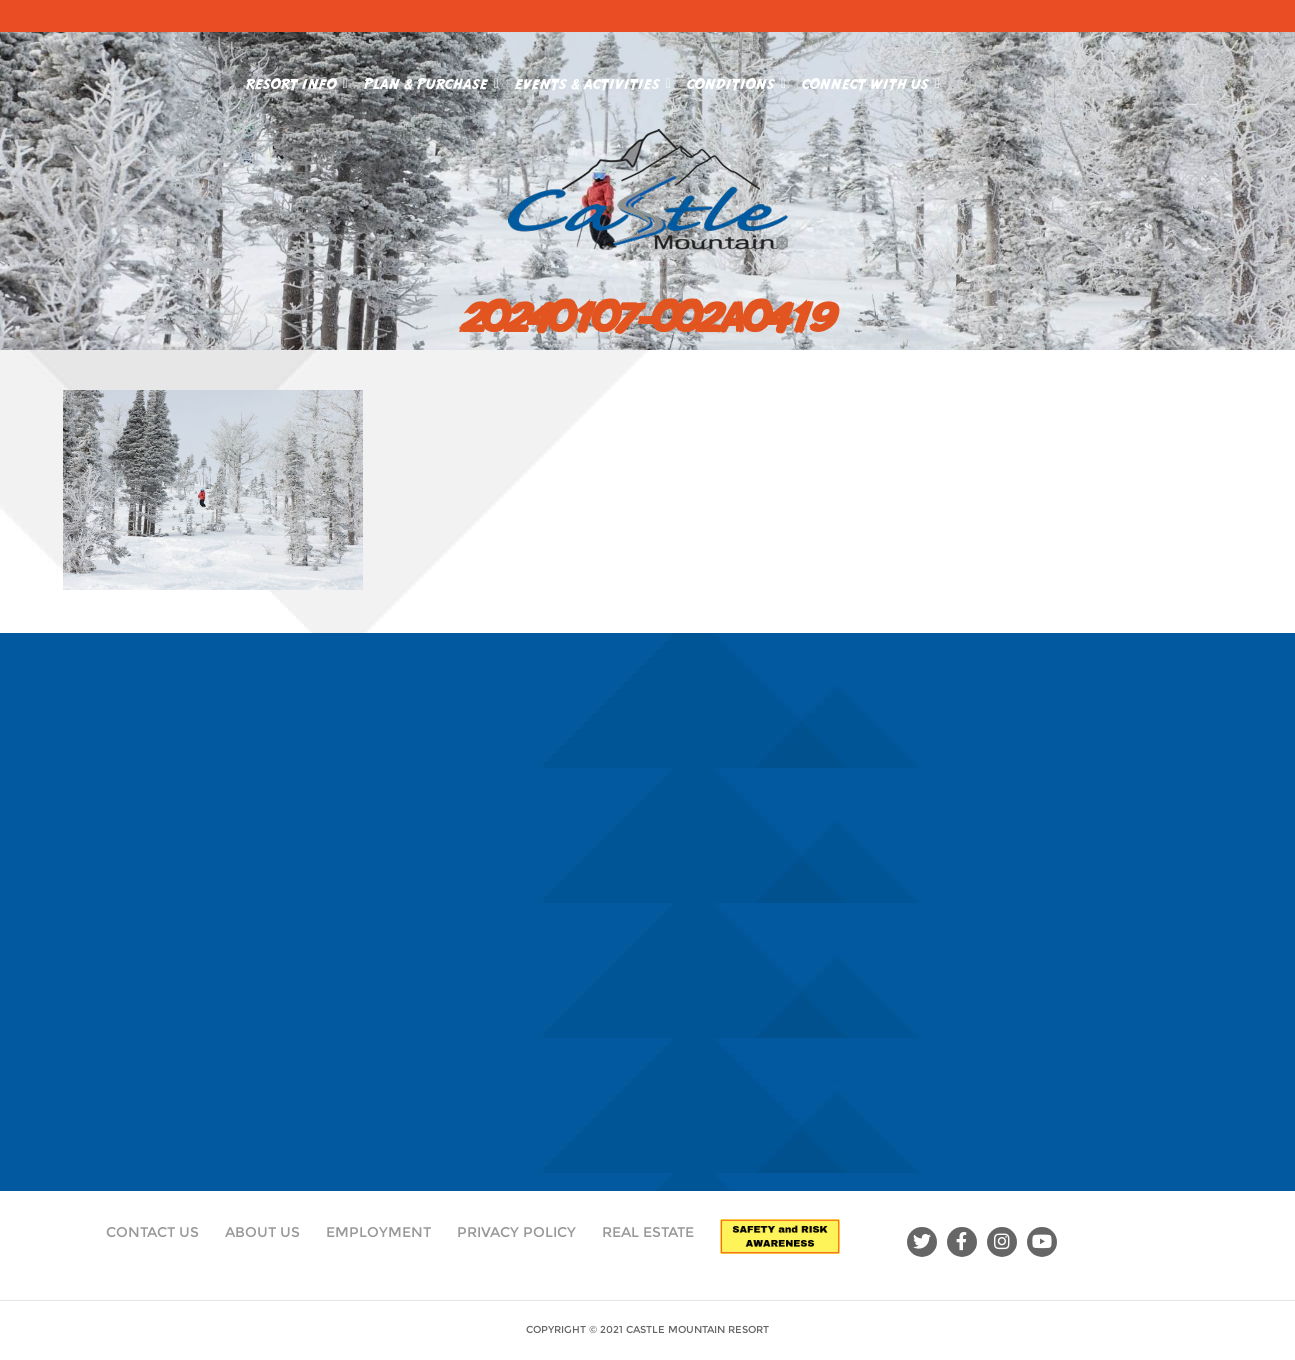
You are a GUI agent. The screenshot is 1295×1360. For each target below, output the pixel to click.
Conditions (736, 80)
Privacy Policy (516, 1232)
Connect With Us (871, 80)
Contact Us (152, 1232)
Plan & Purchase (431, 80)
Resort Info (297, 80)
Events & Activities (593, 80)
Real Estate (648, 1232)
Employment (378, 1232)
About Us (262, 1232)
